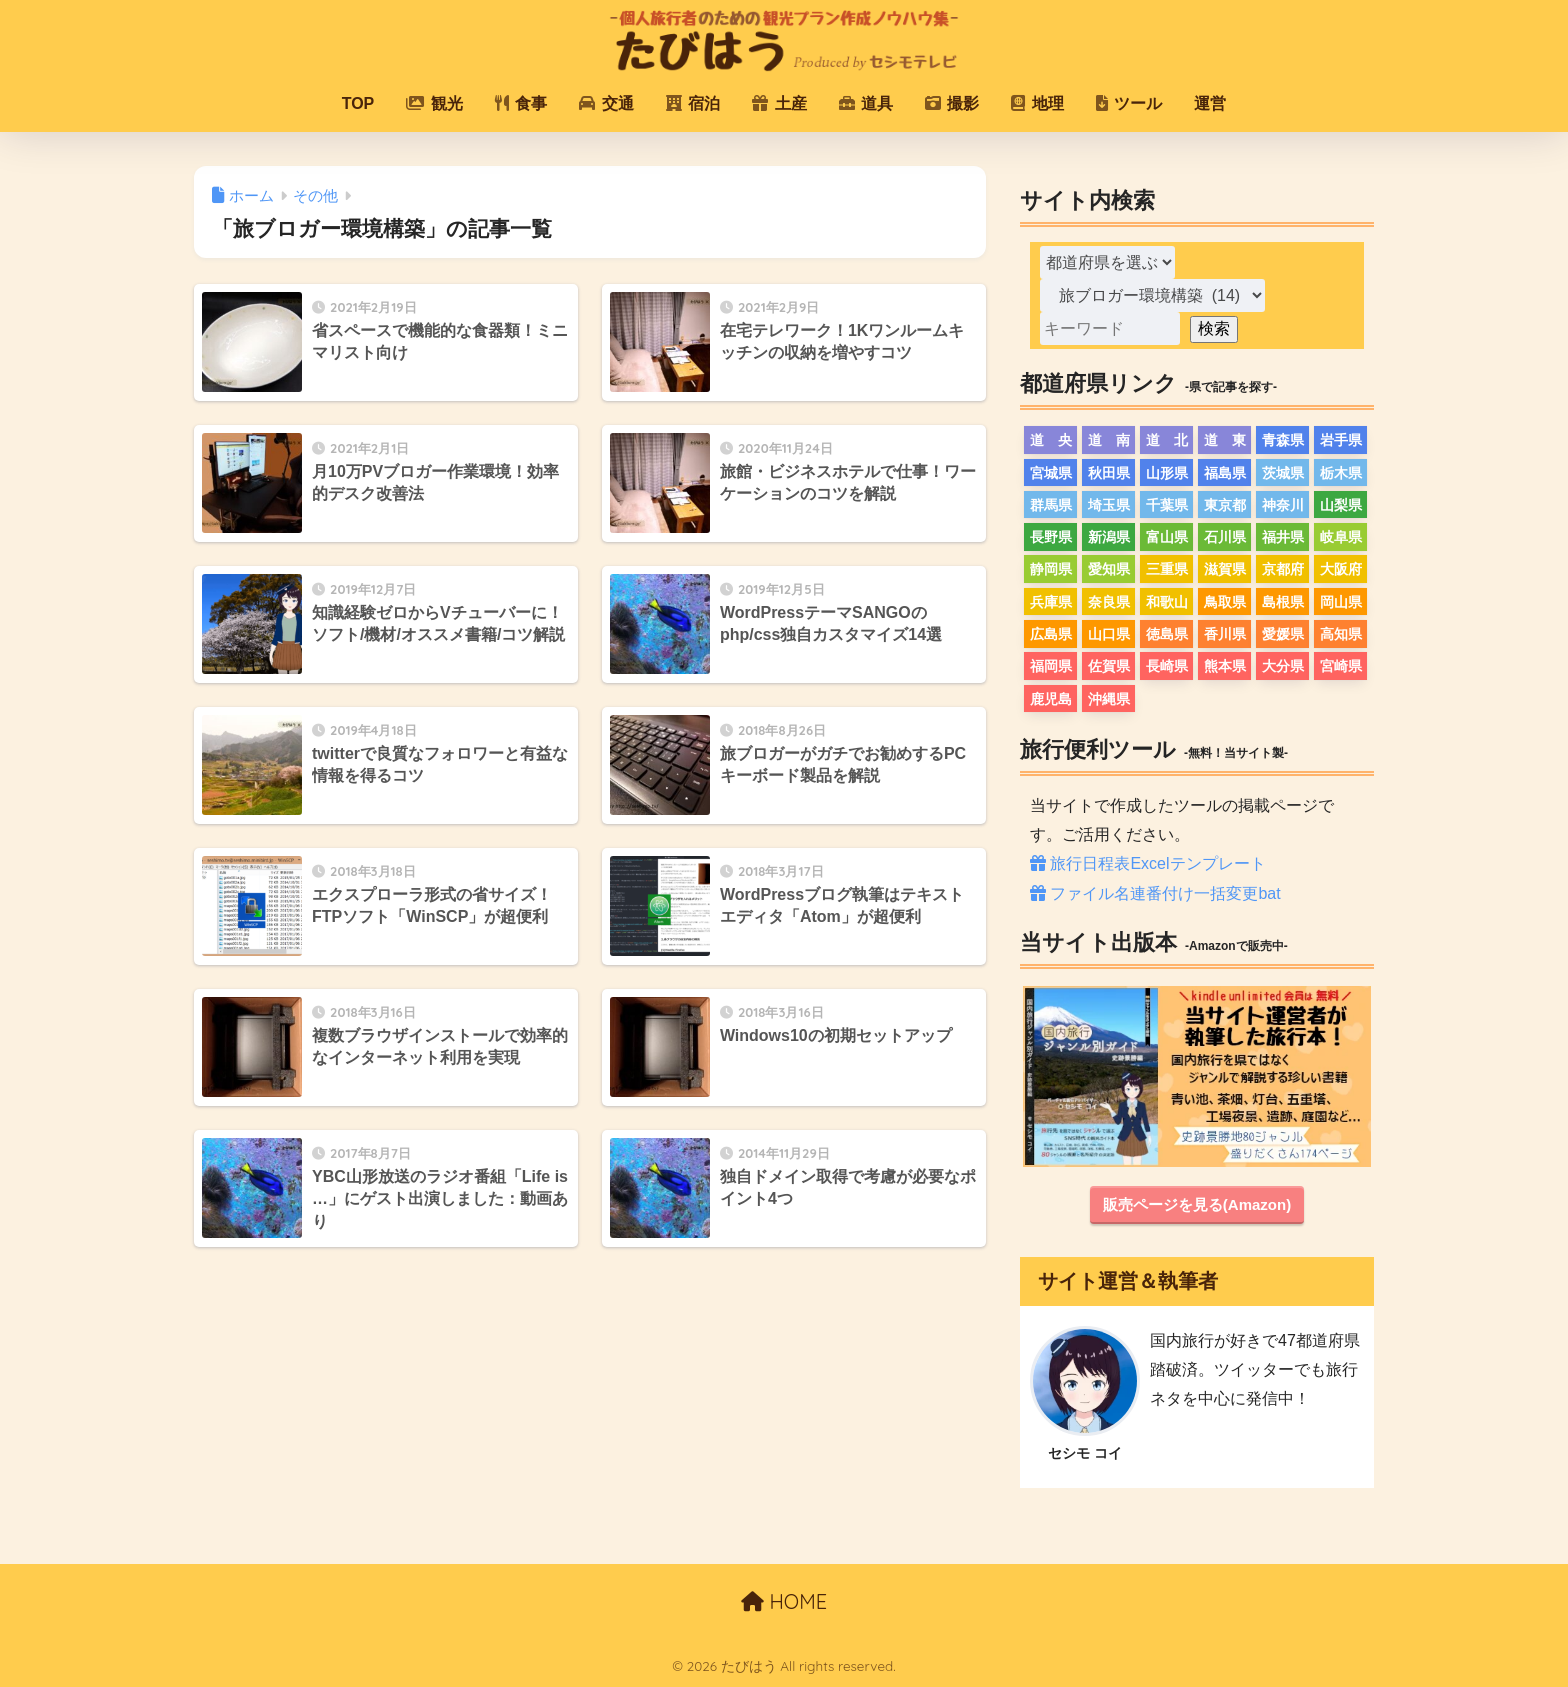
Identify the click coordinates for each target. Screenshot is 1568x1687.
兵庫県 (1051, 602)
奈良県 (1109, 602)
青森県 (1283, 440)
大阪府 (1341, 569)
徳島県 (1167, 634)
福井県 (1283, 537)
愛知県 (1109, 569)
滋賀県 (1225, 569)
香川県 (1225, 634)
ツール (1129, 103)
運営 (1210, 103)
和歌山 (1167, 602)
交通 (606, 103)
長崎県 (1167, 666)
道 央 (1051, 440)
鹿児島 (1051, 699)
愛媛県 (1283, 634)
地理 (1037, 103)
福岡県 (1051, 666)
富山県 (1167, 537)
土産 (779, 103)
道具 (866, 103)
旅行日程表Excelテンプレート (1148, 863)
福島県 (1225, 473)
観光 (434, 103)
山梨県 (1341, 505)
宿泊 (693, 103)
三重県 (1167, 569)
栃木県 (1341, 473)
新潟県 (1109, 537)
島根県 (1283, 602)
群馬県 (1051, 505)
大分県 (1283, 666)
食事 (521, 103)
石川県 (1225, 537)
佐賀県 (1109, 666)
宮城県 (1051, 473)
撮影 (952, 103)
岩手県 (1341, 440)
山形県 (1167, 473)
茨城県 (1283, 473)
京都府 (1283, 569)
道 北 (1167, 440)
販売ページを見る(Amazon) (1197, 1204)
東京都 (1225, 505)
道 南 (1109, 440)
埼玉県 (1109, 505)
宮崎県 (1341, 666)
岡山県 (1341, 602)
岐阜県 (1341, 537)
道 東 (1225, 440)
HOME (784, 1601)
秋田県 (1109, 473)
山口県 (1109, 634)
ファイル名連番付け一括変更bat (1155, 893)
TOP (358, 103)
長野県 (1051, 537)
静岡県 (1051, 569)
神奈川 (1283, 505)
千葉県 (1167, 505)
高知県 (1341, 634)
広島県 (1051, 634)
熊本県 (1225, 666)
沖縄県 (1109, 699)
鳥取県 (1225, 602)
